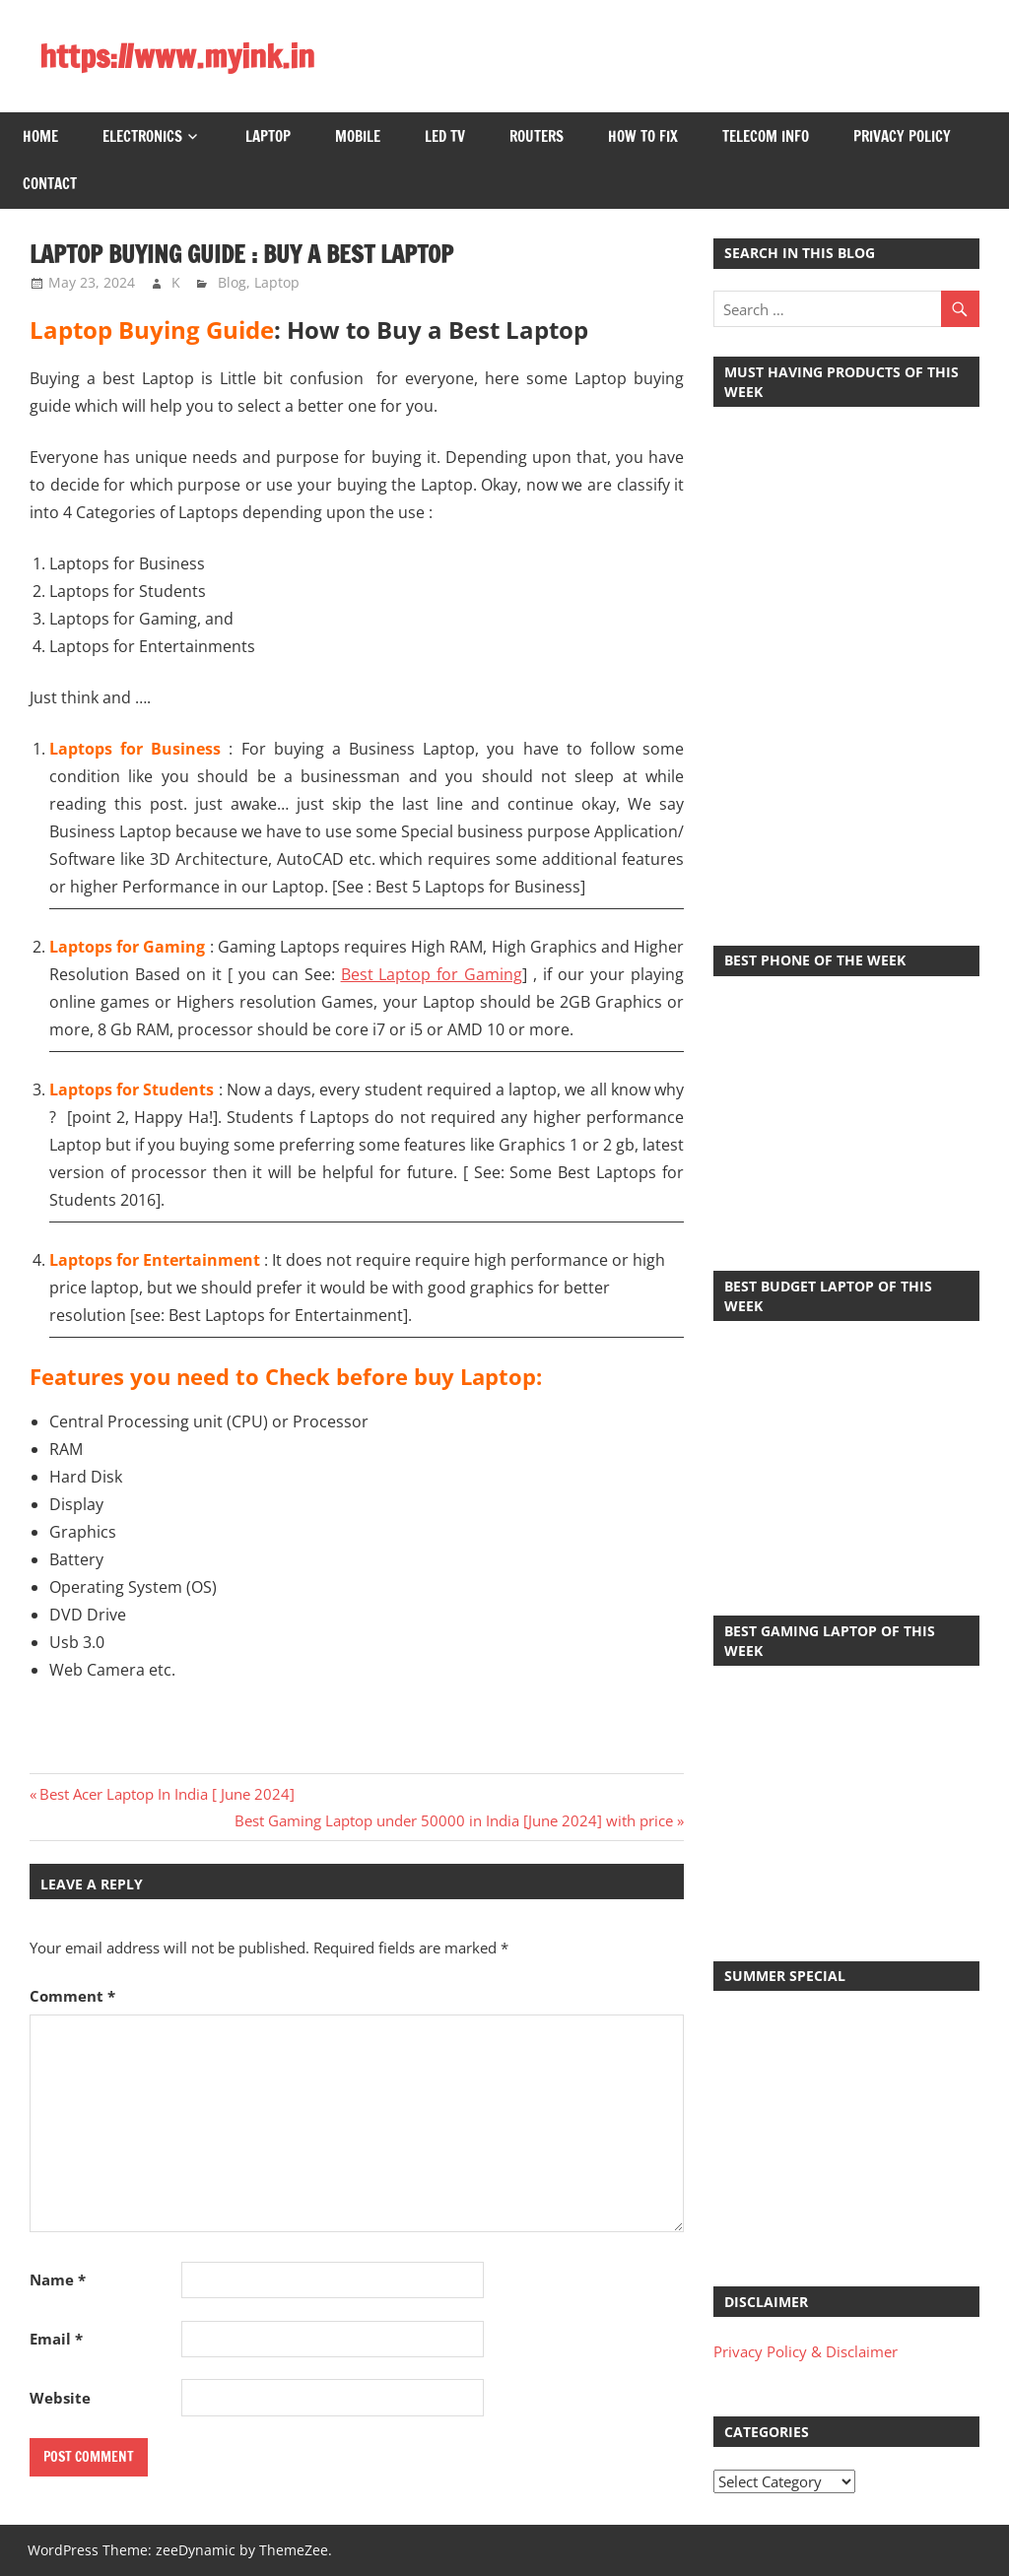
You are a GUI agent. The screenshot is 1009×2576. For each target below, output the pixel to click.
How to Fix (643, 136)
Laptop (268, 136)
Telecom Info (765, 136)
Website (60, 2398)
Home (40, 136)
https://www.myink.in (176, 56)
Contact (50, 183)
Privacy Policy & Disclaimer (805, 2351)
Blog (232, 282)
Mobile (357, 136)
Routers (536, 136)
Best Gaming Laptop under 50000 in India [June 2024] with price (454, 1820)
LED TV (445, 136)
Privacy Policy (902, 136)
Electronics (142, 136)
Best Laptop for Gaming (432, 974)
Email (56, 2338)
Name (58, 2279)
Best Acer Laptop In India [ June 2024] (166, 1794)
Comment (72, 1996)
